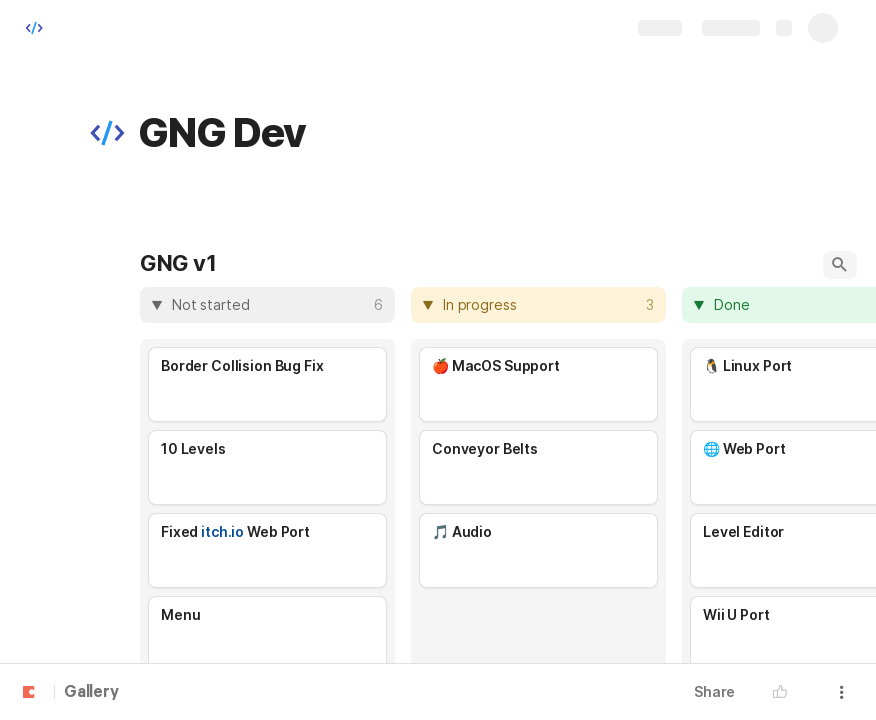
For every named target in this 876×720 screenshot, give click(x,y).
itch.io (222, 531)
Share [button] (714, 691)
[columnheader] (267, 305)
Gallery (91, 693)
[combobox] (270, 305)
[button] (107, 133)
